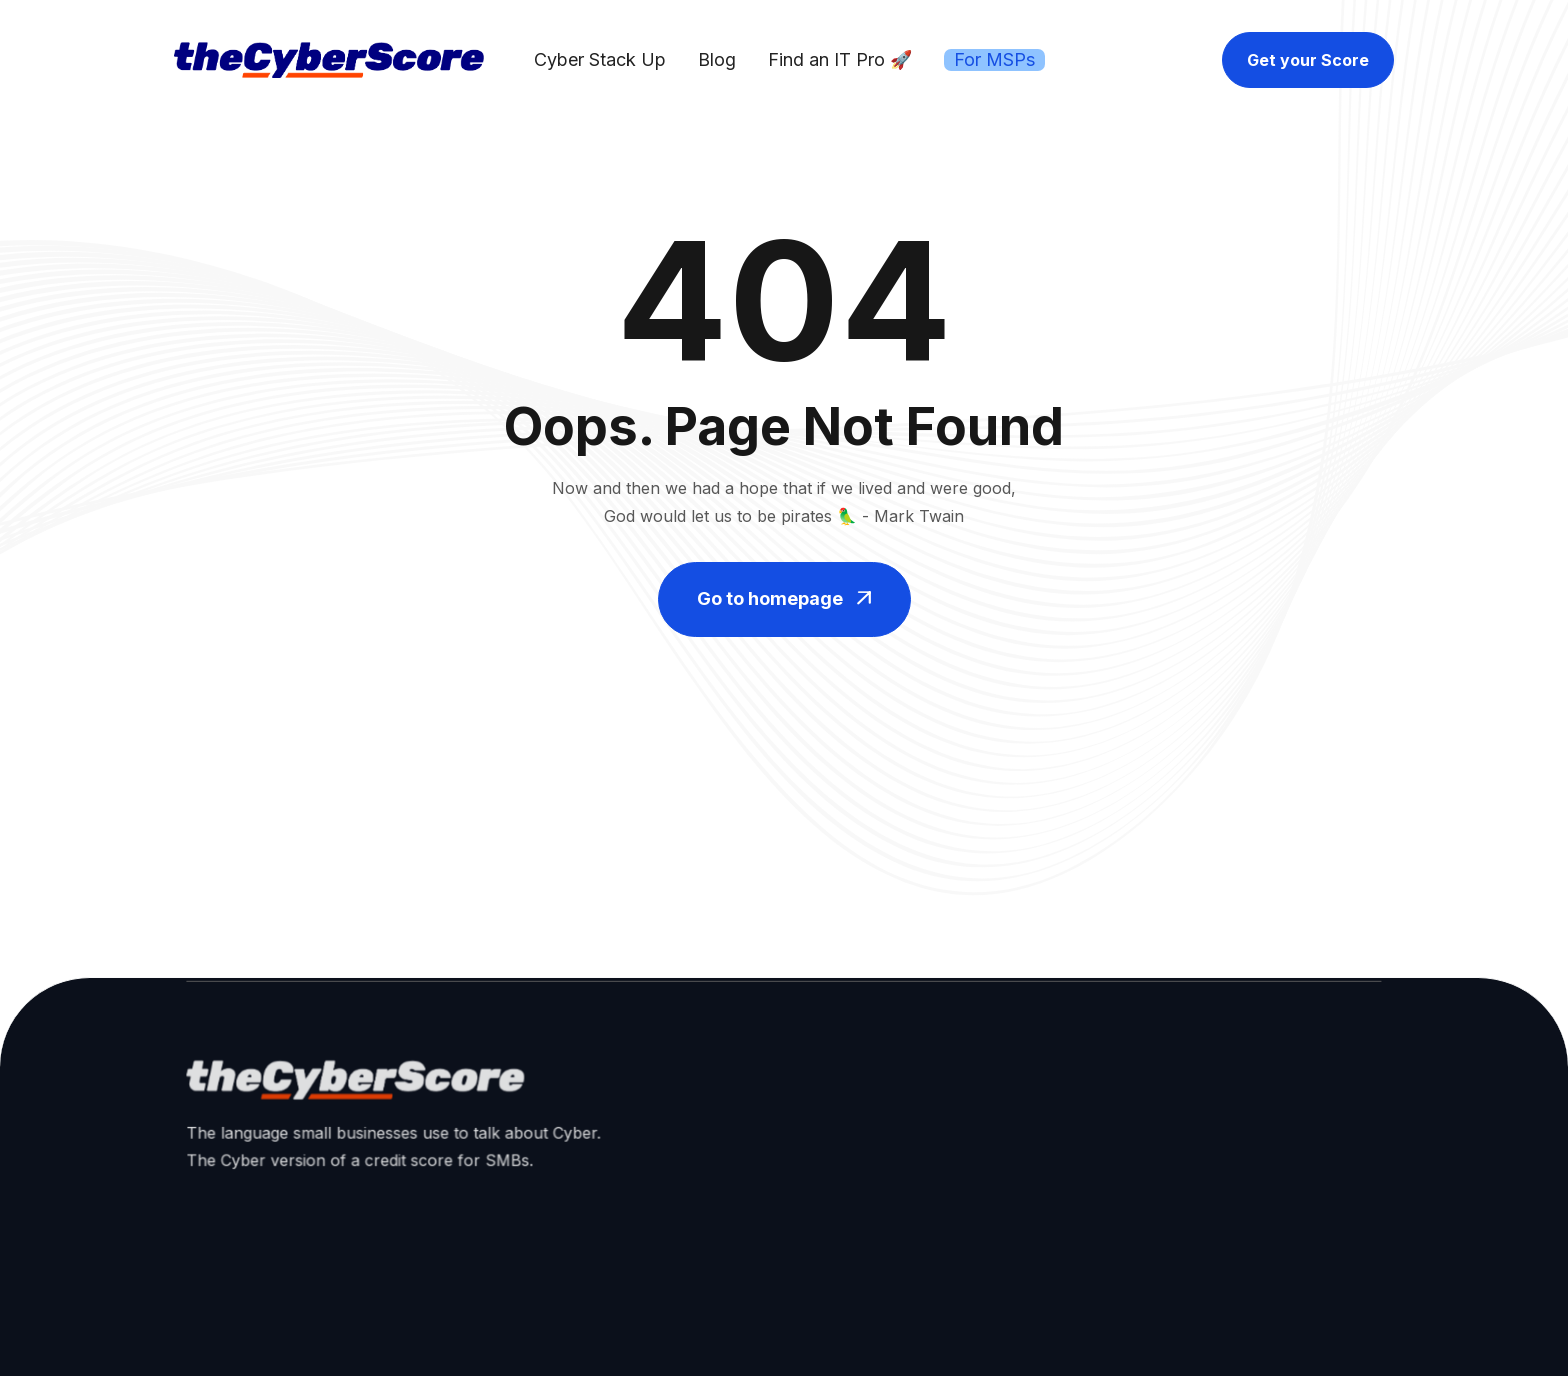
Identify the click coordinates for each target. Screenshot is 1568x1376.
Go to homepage (784, 599)
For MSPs (994, 59)
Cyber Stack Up (600, 59)
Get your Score (1308, 60)
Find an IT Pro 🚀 (840, 59)
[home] (329, 60)
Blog (717, 59)
